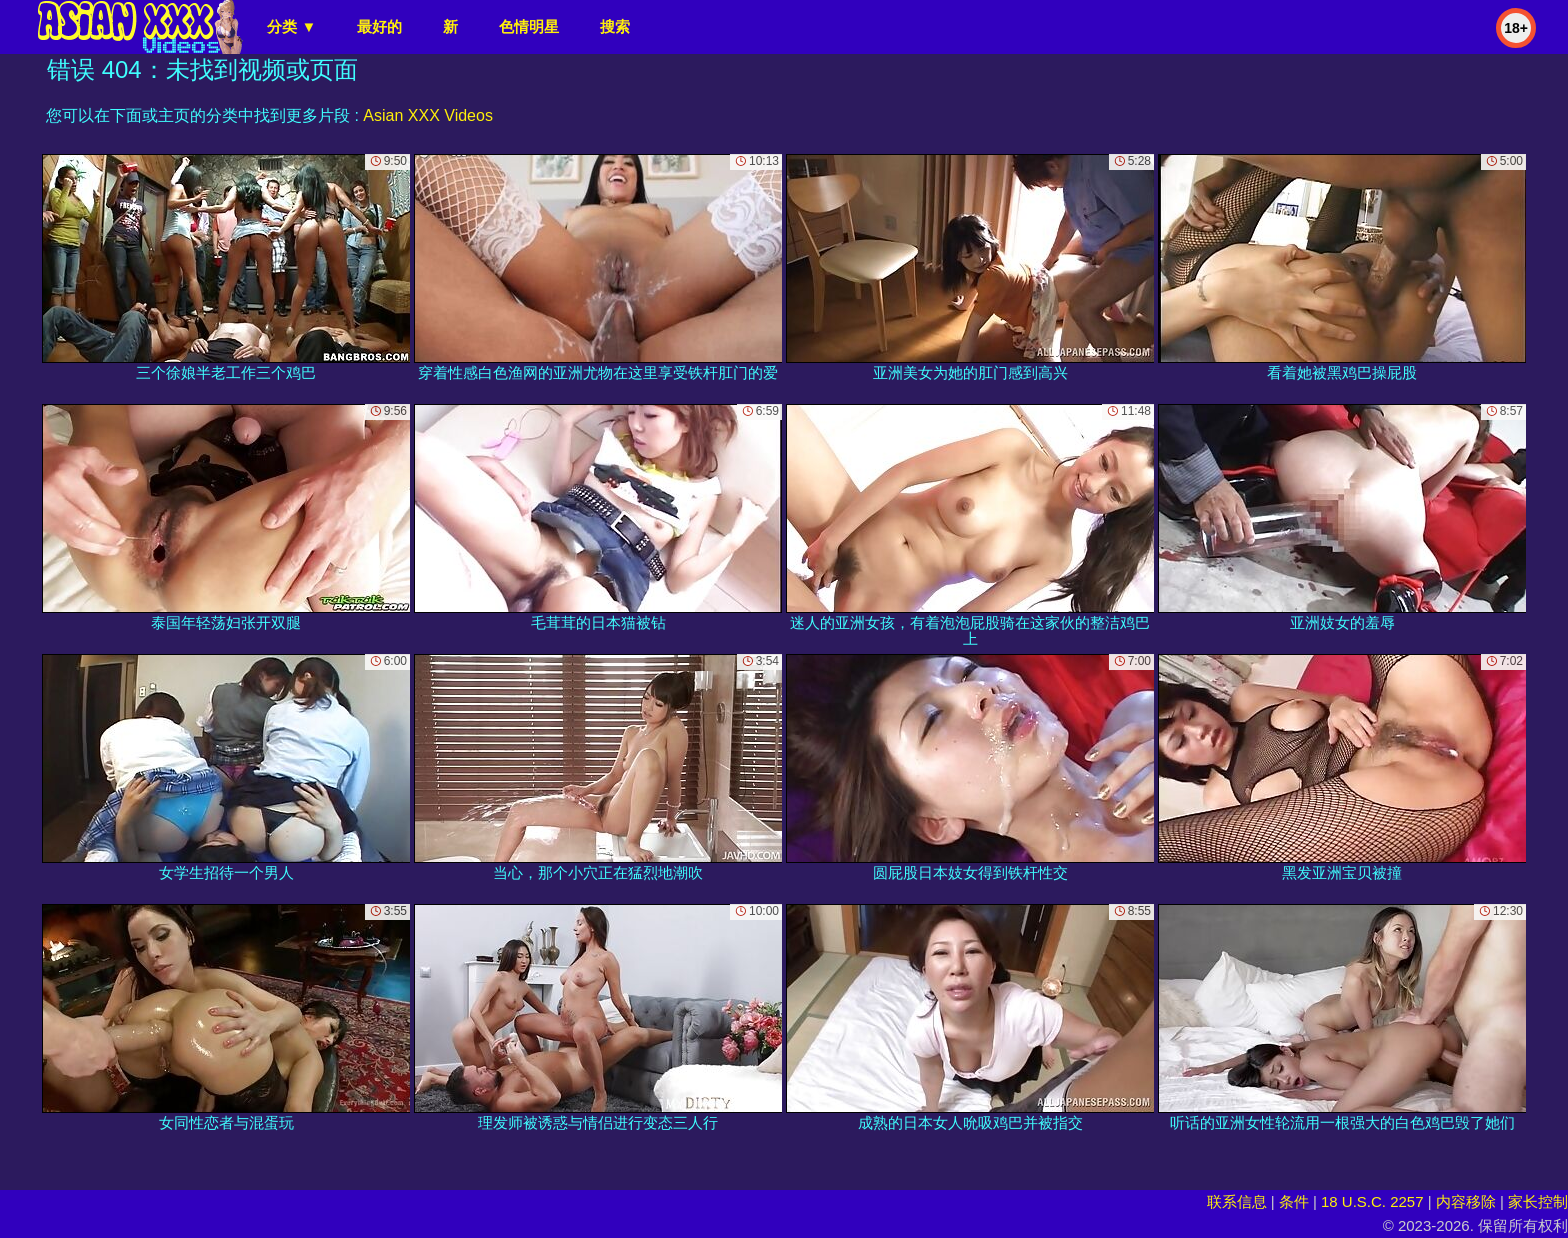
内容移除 (1466, 1201)
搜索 (615, 26)
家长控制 (1538, 1201)
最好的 (379, 26)
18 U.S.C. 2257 (1372, 1201)
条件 (1294, 1201)
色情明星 (529, 26)
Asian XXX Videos (428, 115)
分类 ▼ (291, 26)
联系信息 (1237, 1201)
